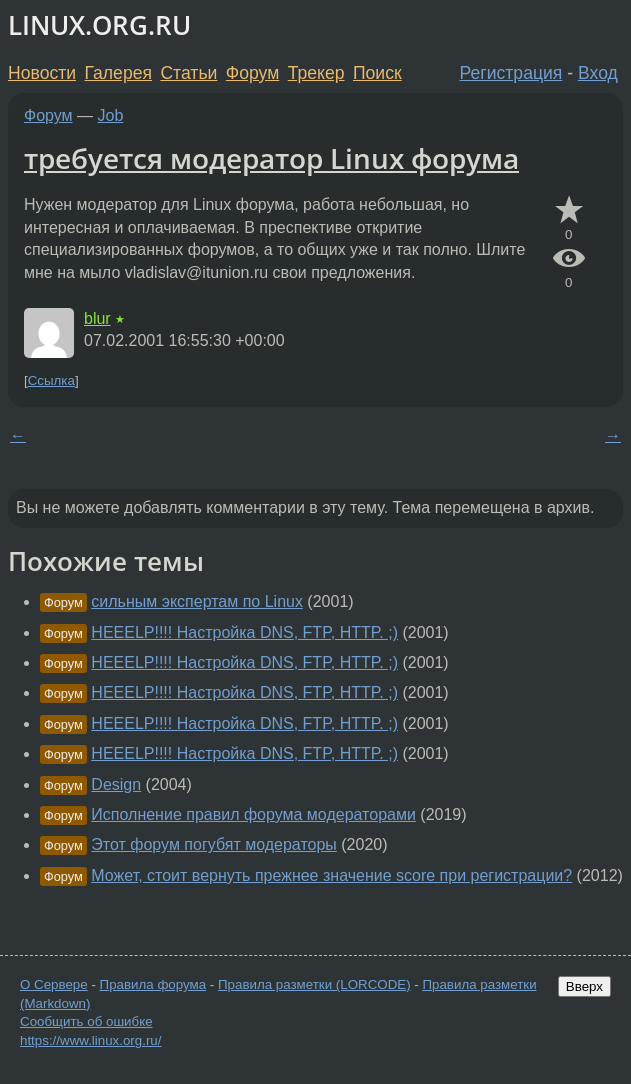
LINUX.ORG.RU (99, 25)
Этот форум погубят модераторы (214, 844)
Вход (598, 73)
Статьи (188, 73)
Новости (42, 73)
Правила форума (153, 984)
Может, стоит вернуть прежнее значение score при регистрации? (331, 875)
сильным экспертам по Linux (197, 601)
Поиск (377, 73)
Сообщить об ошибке (86, 1021)
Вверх (584, 986)
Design (116, 784)
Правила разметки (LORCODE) (314, 984)
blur (97, 318)
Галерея (118, 73)
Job (111, 115)
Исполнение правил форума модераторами (253, 814)
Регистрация (511, 73)
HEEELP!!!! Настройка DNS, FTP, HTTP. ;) (244, 632)
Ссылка (51, 380)
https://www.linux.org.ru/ (90, 1040)
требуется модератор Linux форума (271, 158)
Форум (252, 73)
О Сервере (54, 984)
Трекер (316, 73)
